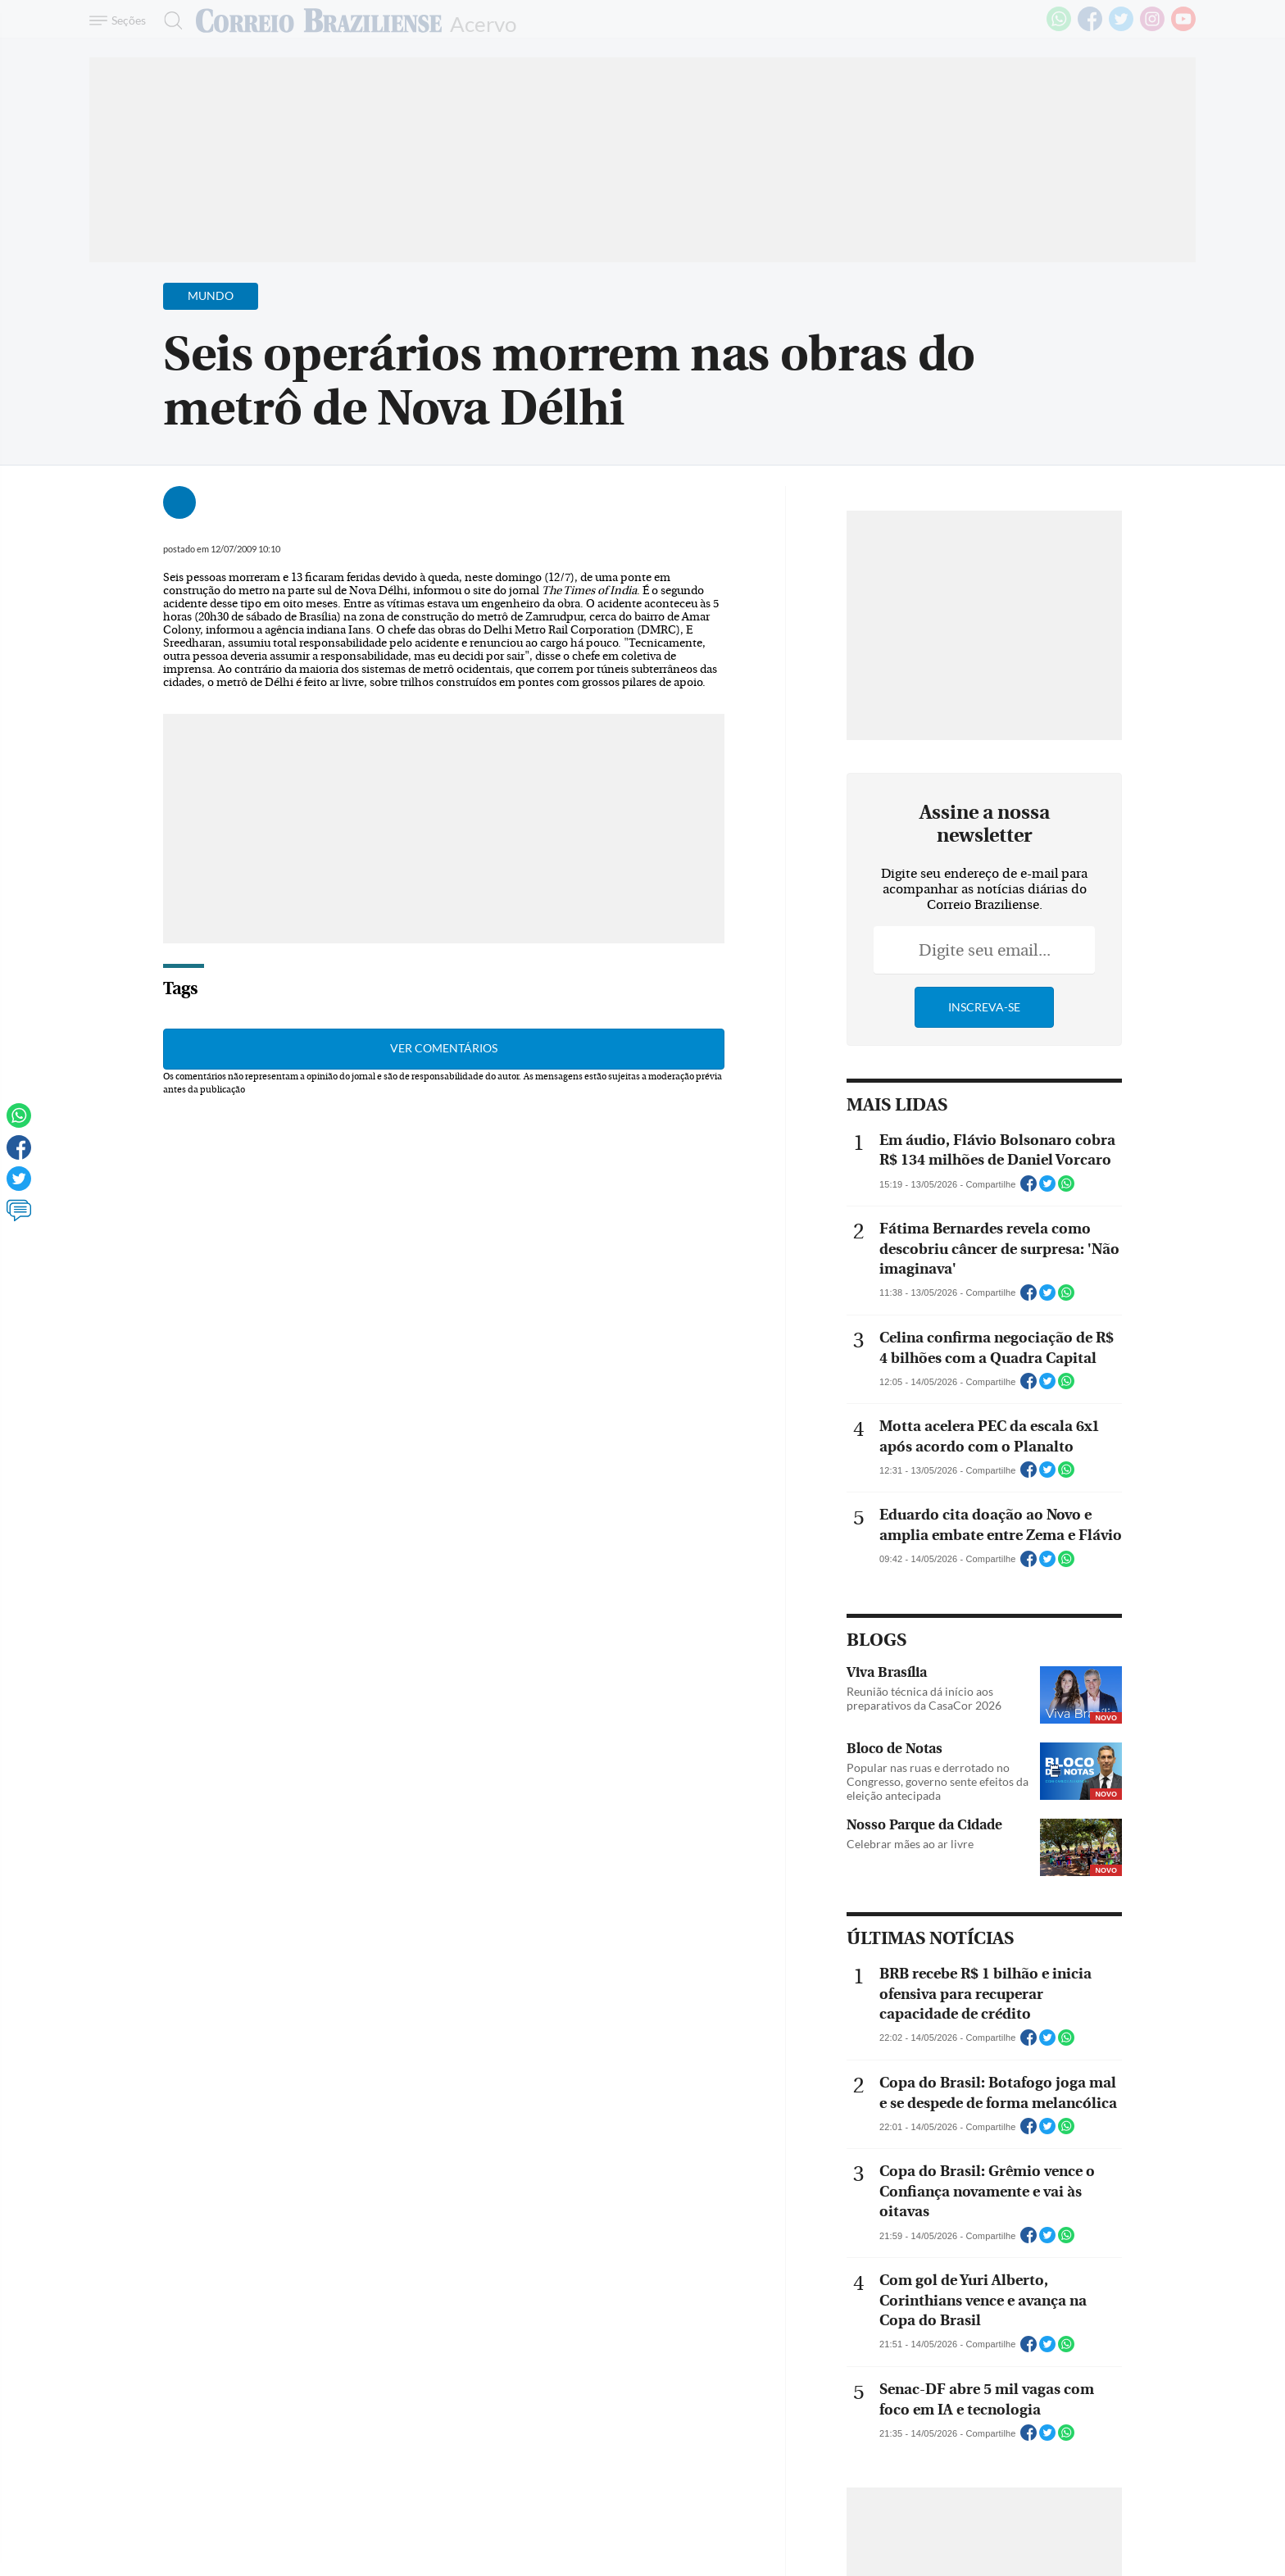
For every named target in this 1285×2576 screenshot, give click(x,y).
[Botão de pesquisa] (168, 20)
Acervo (483, 22)
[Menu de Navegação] (120, 20)
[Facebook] (1090, 27)
